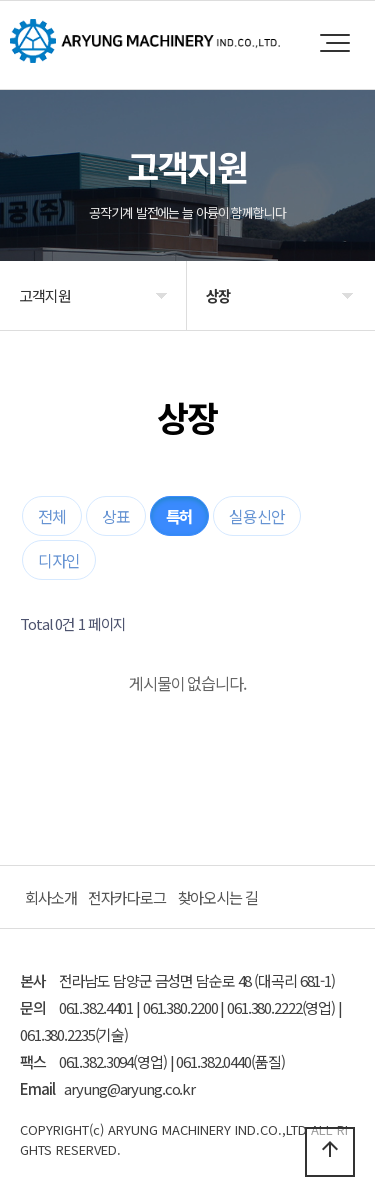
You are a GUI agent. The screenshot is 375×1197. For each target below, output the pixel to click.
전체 (52, 516)
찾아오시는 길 (218, 897)
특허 (180, 516)
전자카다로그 (126, 897)
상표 (116, 516)
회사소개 (51, 897)
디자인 (59, 560)
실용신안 (257, 516)
